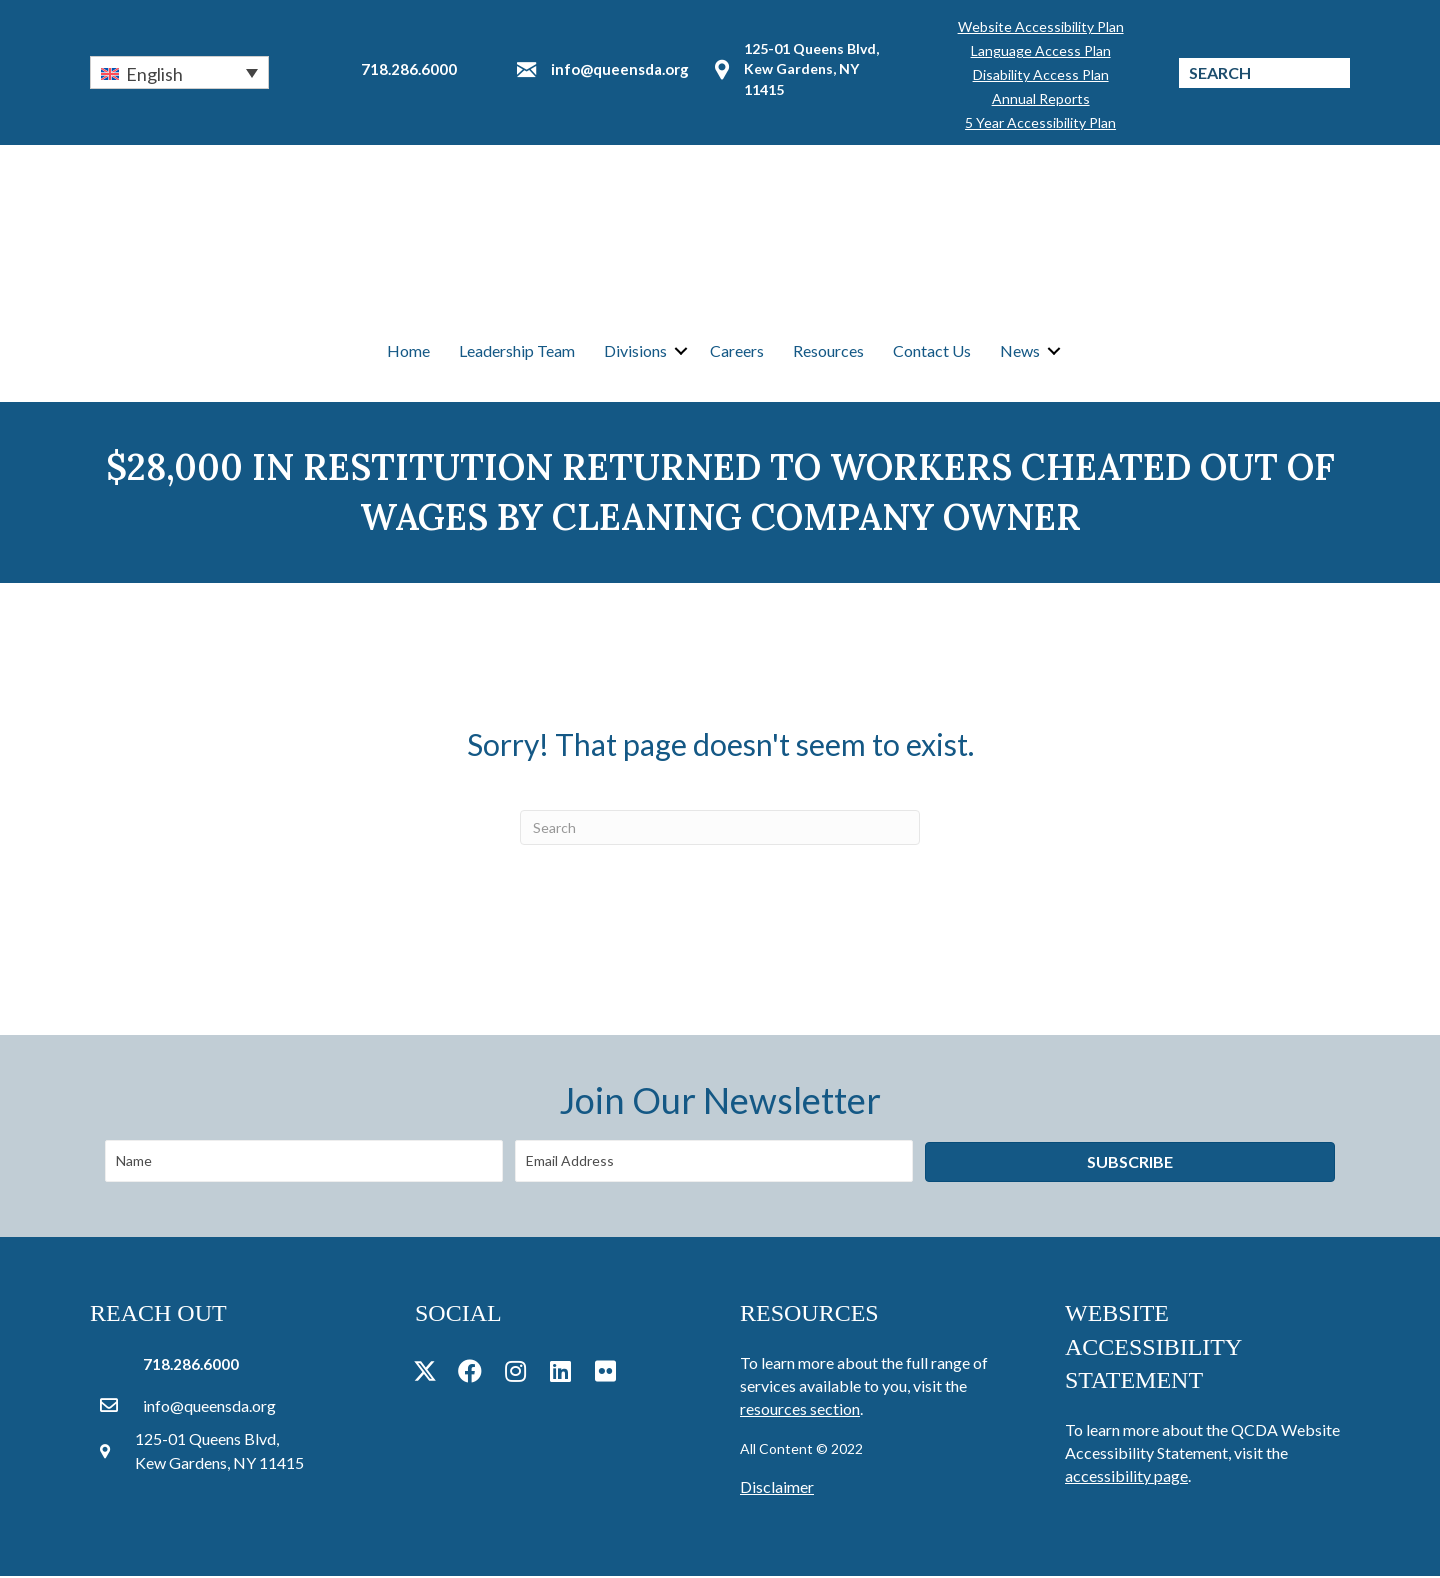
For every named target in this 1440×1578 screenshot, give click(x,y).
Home (408, 351)
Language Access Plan (1041, 50)
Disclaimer (777, 1489)
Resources (828, 351)
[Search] (720, 829)
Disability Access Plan (1041, 74)
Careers (737, 351)
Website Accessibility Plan (1041, 26)
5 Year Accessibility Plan (1040, 122)
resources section (800, 1410)
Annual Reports (1041, 98)
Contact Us (932, 351)
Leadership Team (517, 351)
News (1020, 351)
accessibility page (1126, 1477)
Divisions (635, 351)
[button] (179, 72)
